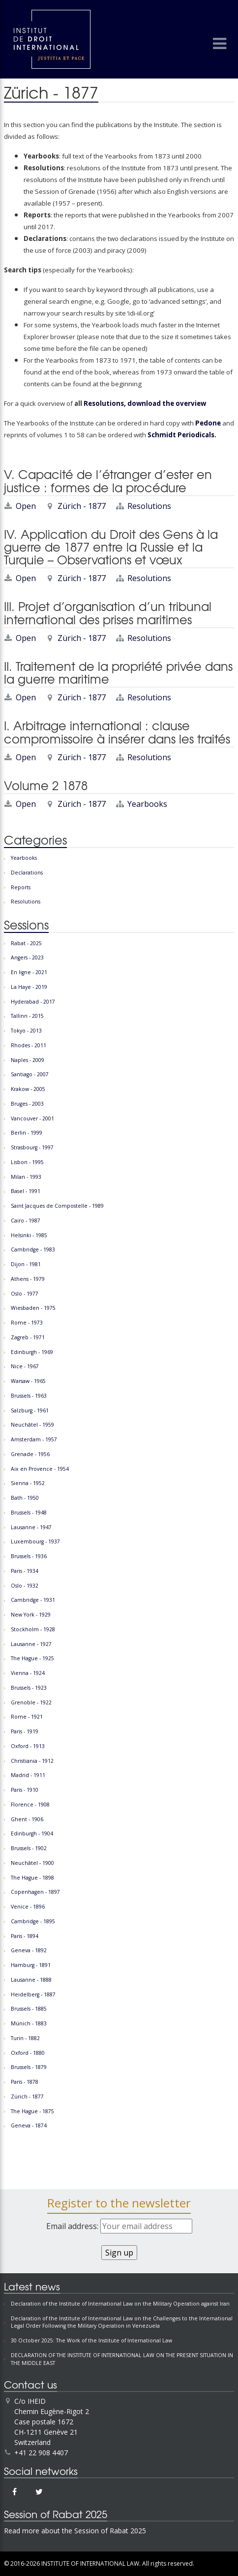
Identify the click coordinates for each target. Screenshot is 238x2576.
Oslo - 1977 (24, 1293)
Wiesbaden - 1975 (33, 1307)
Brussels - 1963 (29, 1395)
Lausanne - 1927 (31, 1644)
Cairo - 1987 (25, 1220)
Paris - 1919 (24, 1731)
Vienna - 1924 (28, 1673)
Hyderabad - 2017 (33, 1001)
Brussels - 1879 (29, 2067)
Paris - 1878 (24, 2081)
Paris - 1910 (24, 1789)
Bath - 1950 (25, 1497)
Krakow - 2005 (28, 1089)
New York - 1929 (31, 1614)
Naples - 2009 (27, 1060)
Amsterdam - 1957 (34, 1439)
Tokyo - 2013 (26, 1030)
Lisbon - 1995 (27, 1162)
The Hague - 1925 (32, 1658)
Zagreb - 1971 (28, 1337)
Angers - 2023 (27, 957)
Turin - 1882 (25, 2038)
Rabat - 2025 (26, 943)
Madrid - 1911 (28, 1775)
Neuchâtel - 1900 (32, 1862)
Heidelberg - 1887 (33, 1994)
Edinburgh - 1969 (32, 1352)
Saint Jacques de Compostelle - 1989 (57, 1205)
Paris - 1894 (24, 1936)
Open (26, 506)
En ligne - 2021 (29, 972)
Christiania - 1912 (32, 1760)
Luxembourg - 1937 (35, 1541)
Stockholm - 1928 (33, 1629)
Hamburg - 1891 (31, 1965)
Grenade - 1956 (30, 1454)
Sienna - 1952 (28, 1483)
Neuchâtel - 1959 (32, 1424)
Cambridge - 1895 (33, 1921)
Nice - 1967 (25, 1366)
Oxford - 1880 (28, 2052)
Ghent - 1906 (27, 1819)
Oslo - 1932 (24, 1585)
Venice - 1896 (28, 1906)
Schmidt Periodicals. (181, 434)
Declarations (27, 872)
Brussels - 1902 (29, 1848)
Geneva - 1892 (29, 1950)
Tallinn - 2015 (27, 1015)
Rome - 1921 (27, 1716)
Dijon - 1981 (26, 1264)
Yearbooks (147, 803)
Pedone (208, 423)
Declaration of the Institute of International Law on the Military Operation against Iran (120, 2303)
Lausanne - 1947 (31, 1527)
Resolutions (149, 506)
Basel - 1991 (25, 1191)
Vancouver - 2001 (32, 1118)
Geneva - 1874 (29, 2125)
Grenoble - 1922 (31, 1702)
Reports (20, 887)
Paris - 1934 (24, 1570)
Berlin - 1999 (26, 1132)
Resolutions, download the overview (145, 403)
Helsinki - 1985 (29, 1235)
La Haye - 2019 (29, 986)
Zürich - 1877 (82, 506)
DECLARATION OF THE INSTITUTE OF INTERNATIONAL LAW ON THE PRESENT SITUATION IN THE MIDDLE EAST (122, 2359)
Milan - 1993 (26, 1176)
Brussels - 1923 (29, 1687)
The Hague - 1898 (32, 1877)
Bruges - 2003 (27, 1103)
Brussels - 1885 (29, 2008)
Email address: (119, 2226)
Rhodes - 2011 (28, 1045)
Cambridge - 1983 (33, 1249)
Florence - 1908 (30, 1804)
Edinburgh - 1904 (32, 1833)
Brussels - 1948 (29, 1512)
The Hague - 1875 (32, 2111)
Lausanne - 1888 (31, 1979)
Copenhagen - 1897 (35, 1891)
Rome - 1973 (27, 1322)
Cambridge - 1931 (33, 1599)
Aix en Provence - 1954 (40, 1468)
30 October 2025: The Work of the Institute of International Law (91, 2340)
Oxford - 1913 (28, 1746)
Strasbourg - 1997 (32, 1147)
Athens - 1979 (28, 1278)
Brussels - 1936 (29, 1556)
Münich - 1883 (29, 2023)
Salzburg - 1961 (30, 1410)
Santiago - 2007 (30, 1074)
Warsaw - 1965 (28, 1381)
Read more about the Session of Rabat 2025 (75, 2530)
